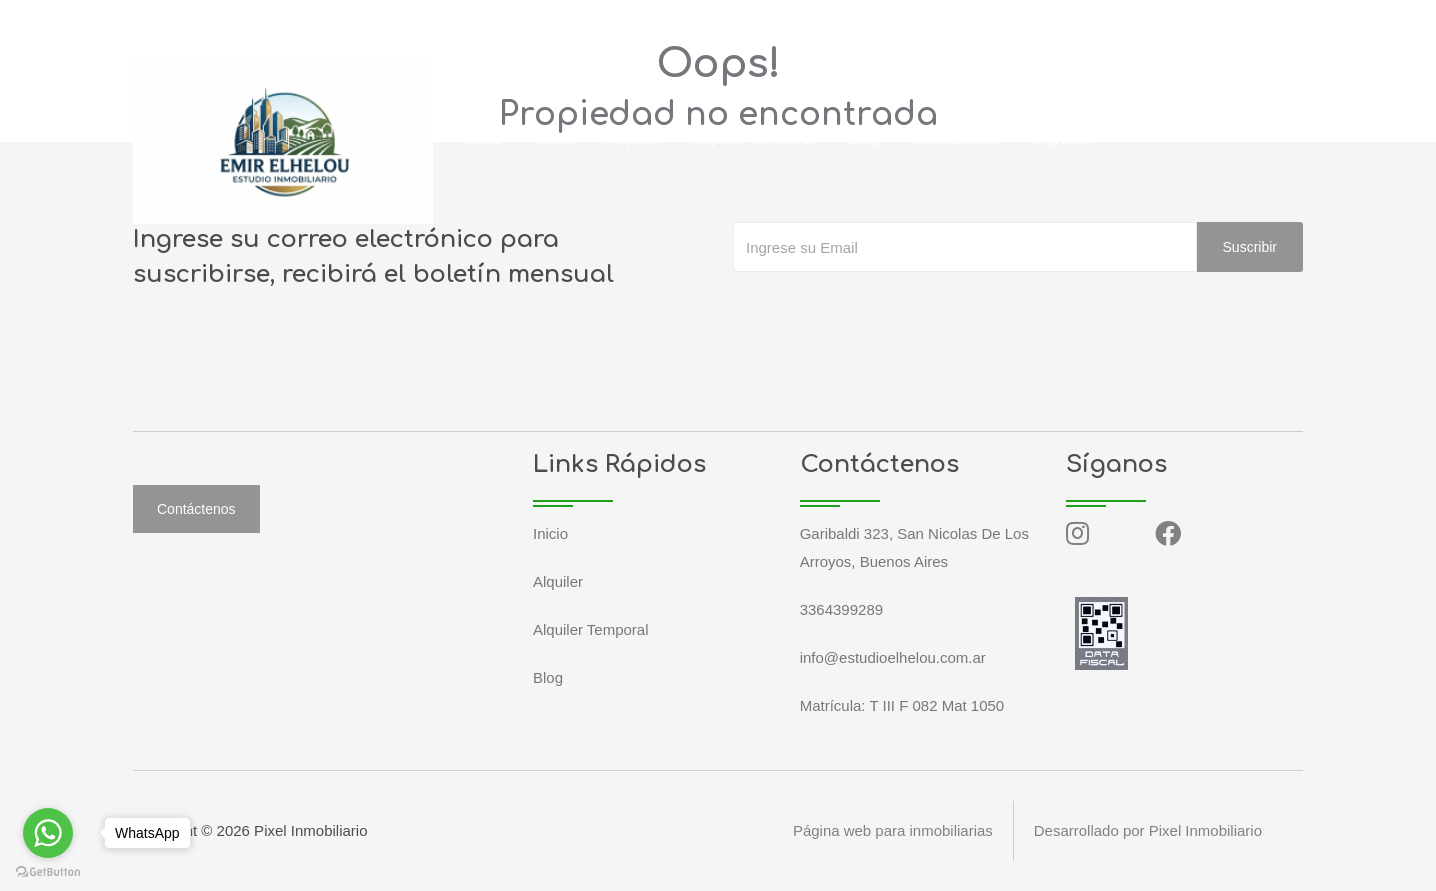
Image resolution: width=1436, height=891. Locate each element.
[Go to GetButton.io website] (48, 871)
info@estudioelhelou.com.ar (368, 24)
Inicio (482, 138)
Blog (863, 138)
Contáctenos (956, 138)
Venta (553, 138)
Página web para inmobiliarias (892, 830)
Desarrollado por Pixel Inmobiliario (1148, 830)
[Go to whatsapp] (48, 833)
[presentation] (885, 312)
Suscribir (1250, 247)
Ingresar (1062, 138)
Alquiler (632, 138)
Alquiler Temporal (753, 138)
